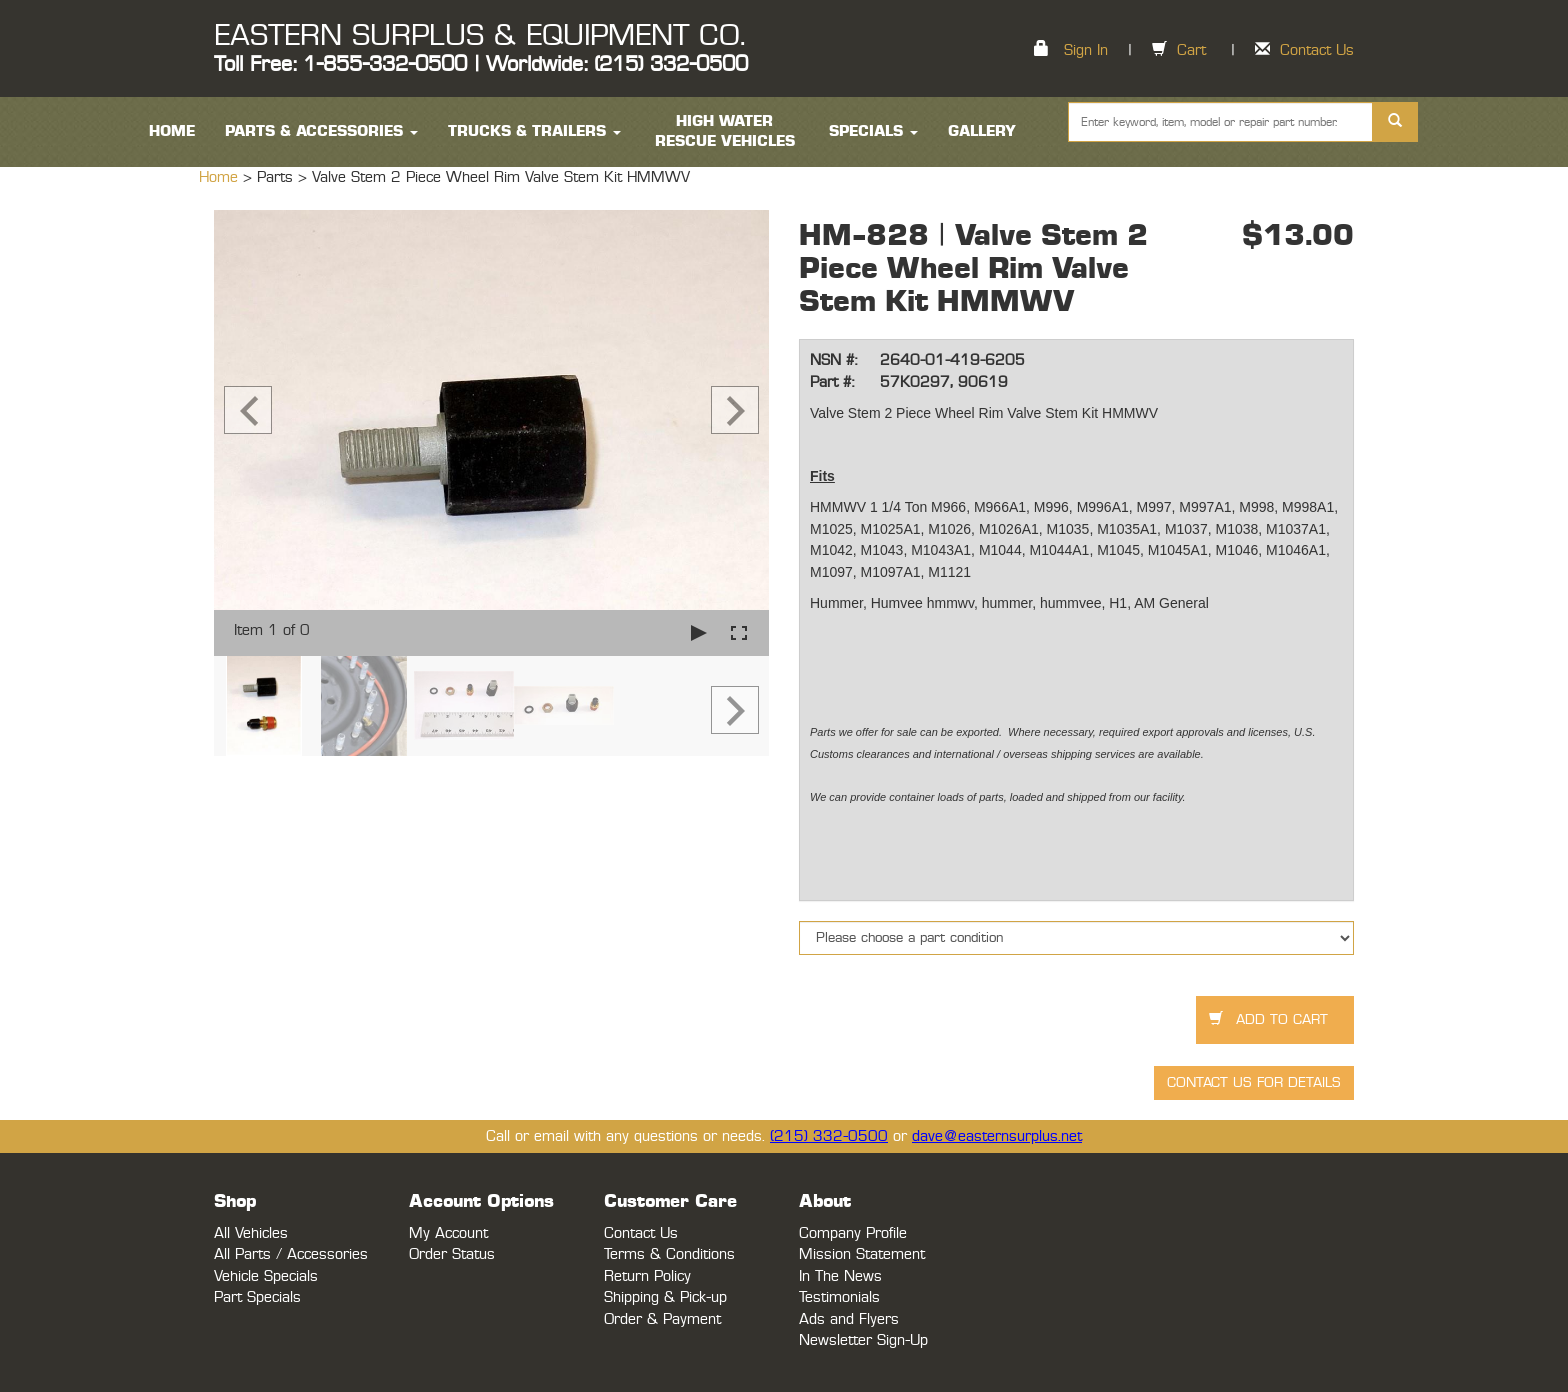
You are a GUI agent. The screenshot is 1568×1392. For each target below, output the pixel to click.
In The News (840, 1276)
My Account (448, 1233)
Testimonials (839, 1297)
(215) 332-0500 (829, 1136)
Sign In (1086, 50)
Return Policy (647, 1276)
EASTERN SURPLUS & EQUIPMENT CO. (479, 36)
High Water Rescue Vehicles (725, 131)
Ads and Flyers (849, 1319)
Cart (1191, 50)
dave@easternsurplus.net (997, 1136)
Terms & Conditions (669, 1254)
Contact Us (1317, 50)
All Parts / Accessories (291, 1254)
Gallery (982, 131)
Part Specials (257, 1297)
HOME (172, 131)
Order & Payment (662, 1319)
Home (221, 177)
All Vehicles (251, 1233)
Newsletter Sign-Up (863, 1340)
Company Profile (853, 1233)
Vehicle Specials (266, 1276)
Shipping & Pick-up (665, 1297)
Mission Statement (862, 1254)
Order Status (452, 1254)
